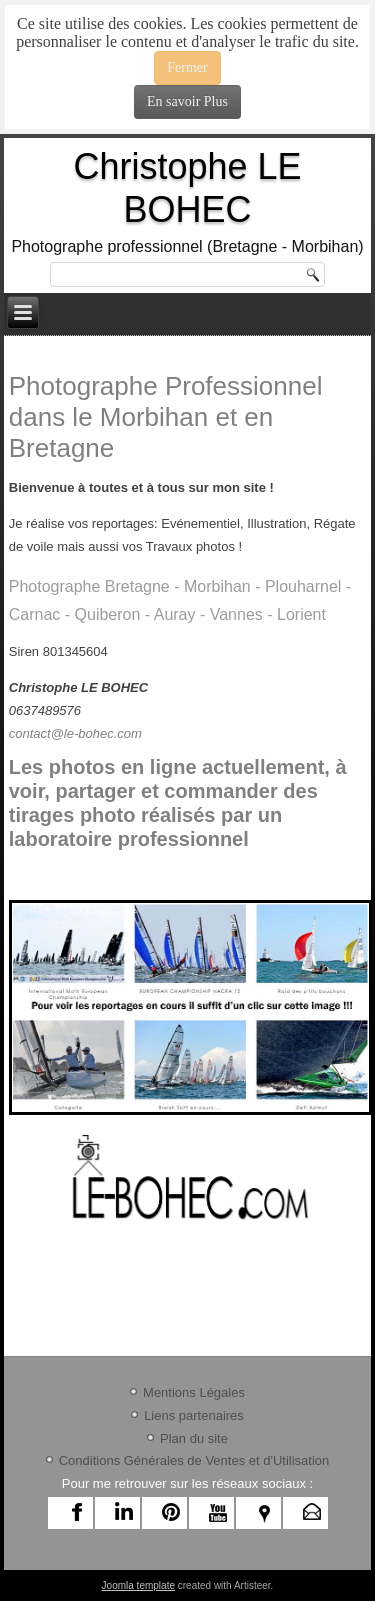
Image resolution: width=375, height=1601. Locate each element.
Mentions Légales (194, 1392)
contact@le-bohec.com (75, 733)
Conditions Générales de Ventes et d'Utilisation (194, 1460)
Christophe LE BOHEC (187, 188)
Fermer (187, 67)
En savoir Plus (187, 101)
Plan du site (194, 1438)
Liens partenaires (194, 1415)
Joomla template (138, 1585)
